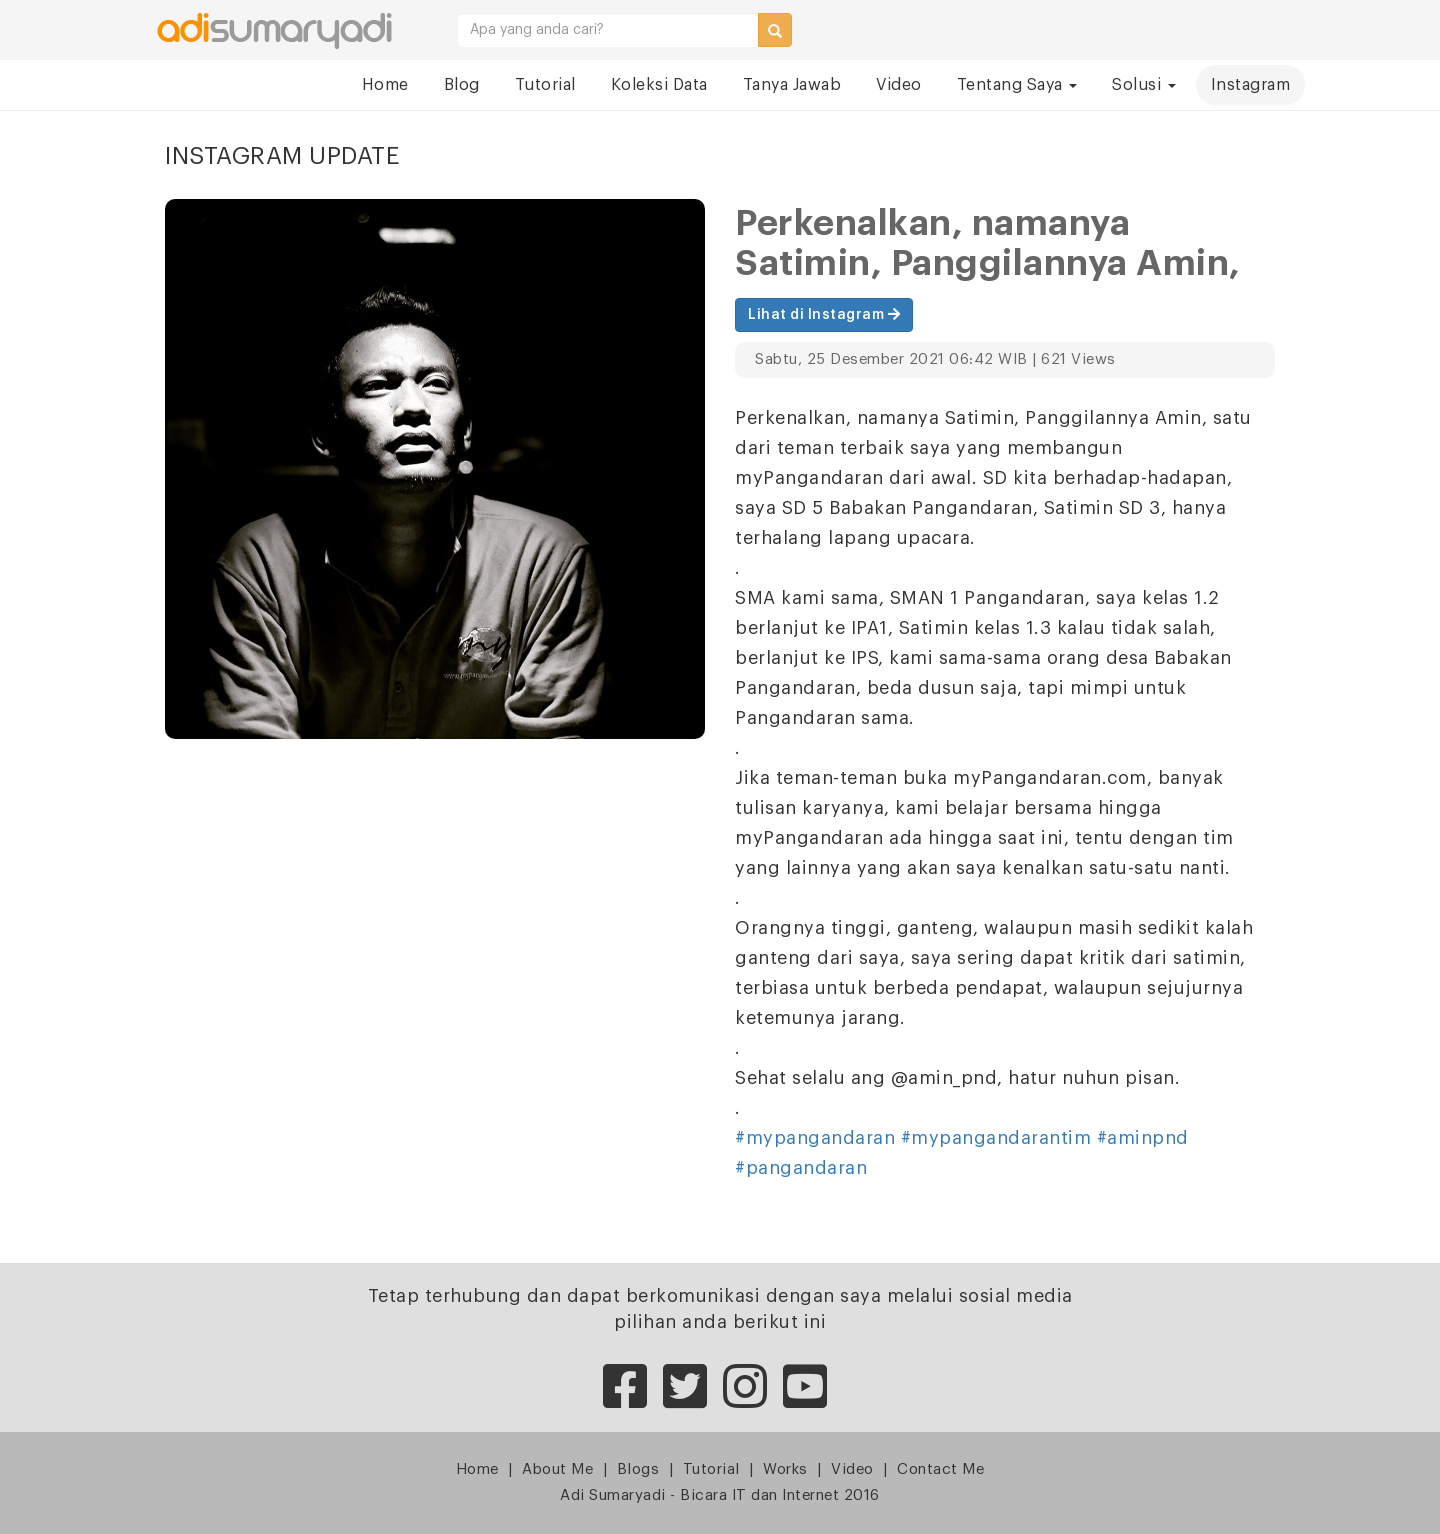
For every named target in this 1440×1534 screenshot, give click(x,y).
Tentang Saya (1017, 85)
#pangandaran (801, 1168)
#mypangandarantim (996, 1138)
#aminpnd (1143, 1138)
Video (899, 85)
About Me (557, 1469)
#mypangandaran (815, 1138)
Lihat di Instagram (824, 314)
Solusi (1144, 85)
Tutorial (545, 85)
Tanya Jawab (792, 85)
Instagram (1251, 85)
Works (785, 1469)
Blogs (638, 1469)
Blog (462, 85)
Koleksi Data (659, 85)
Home (385, 85)
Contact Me (940, 1469)
